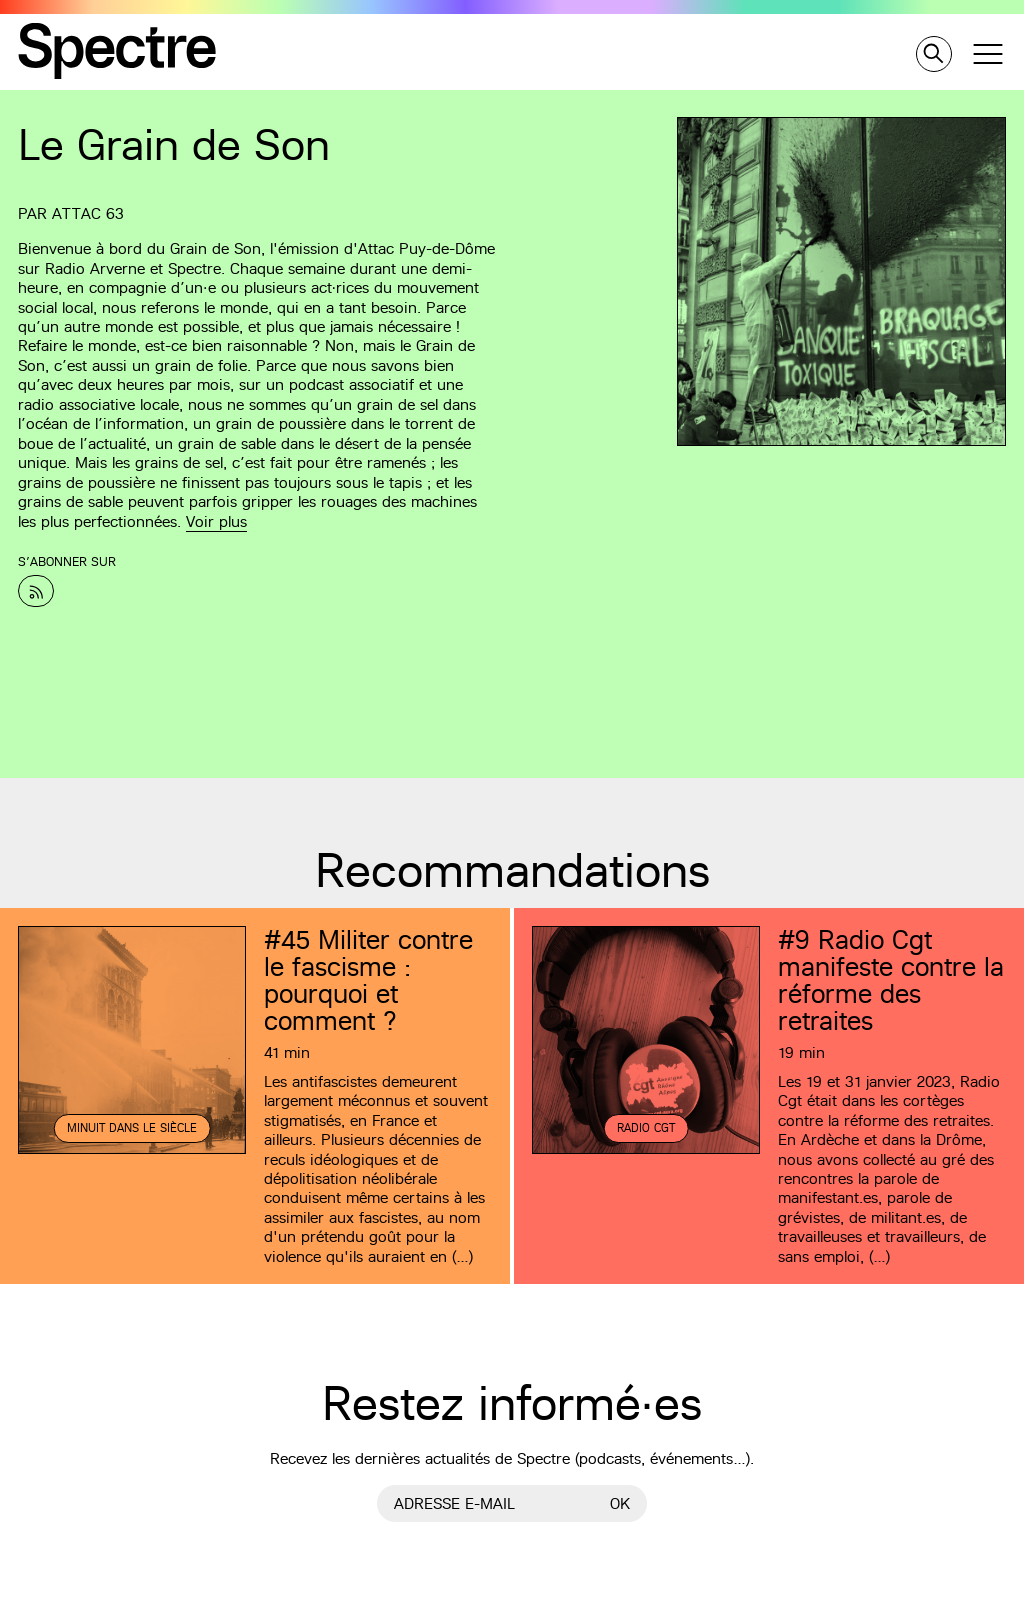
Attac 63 (88, 213)
